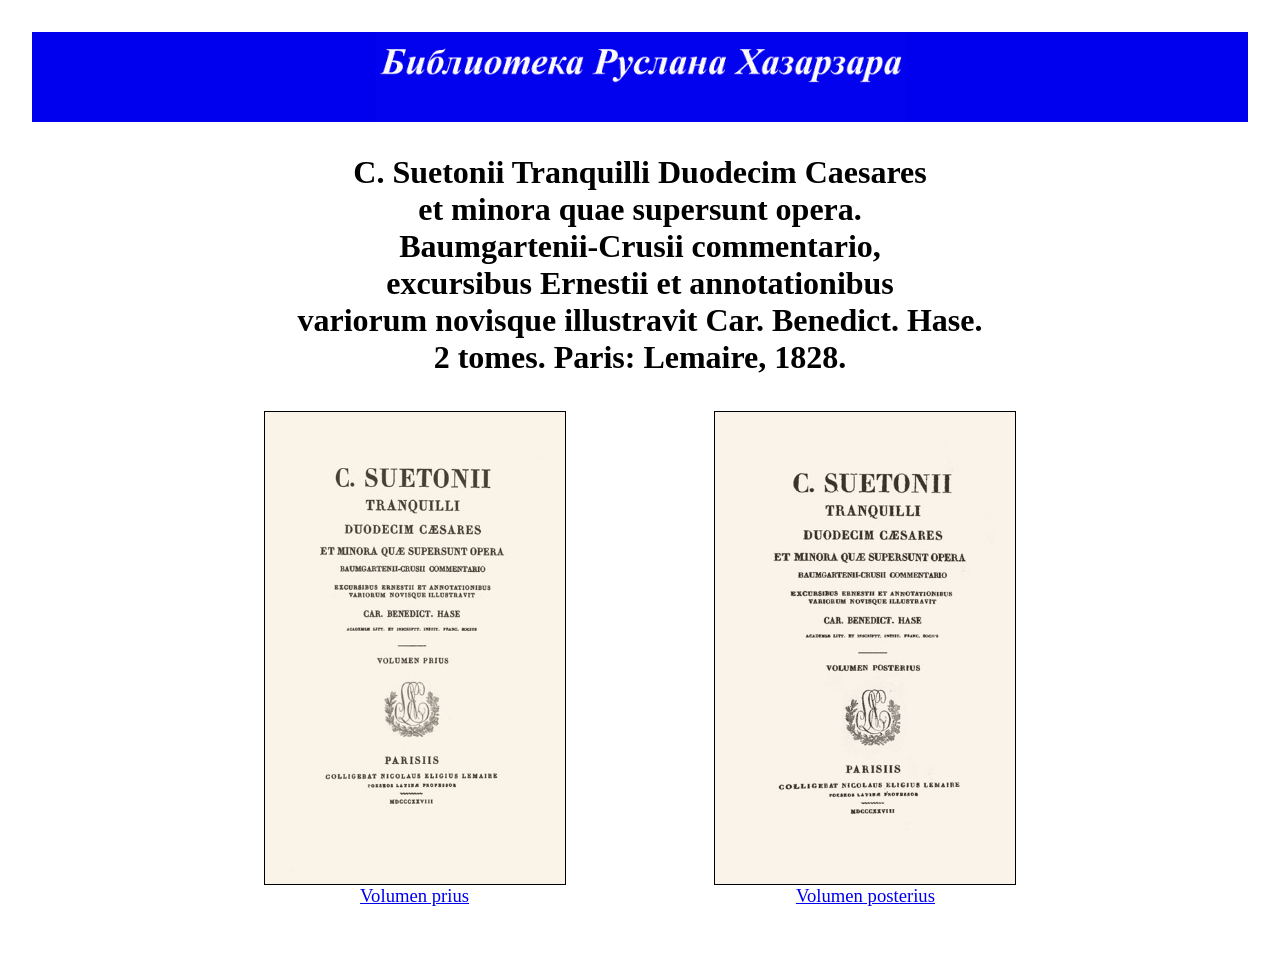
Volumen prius (414, 895)
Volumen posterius (865, 895)
